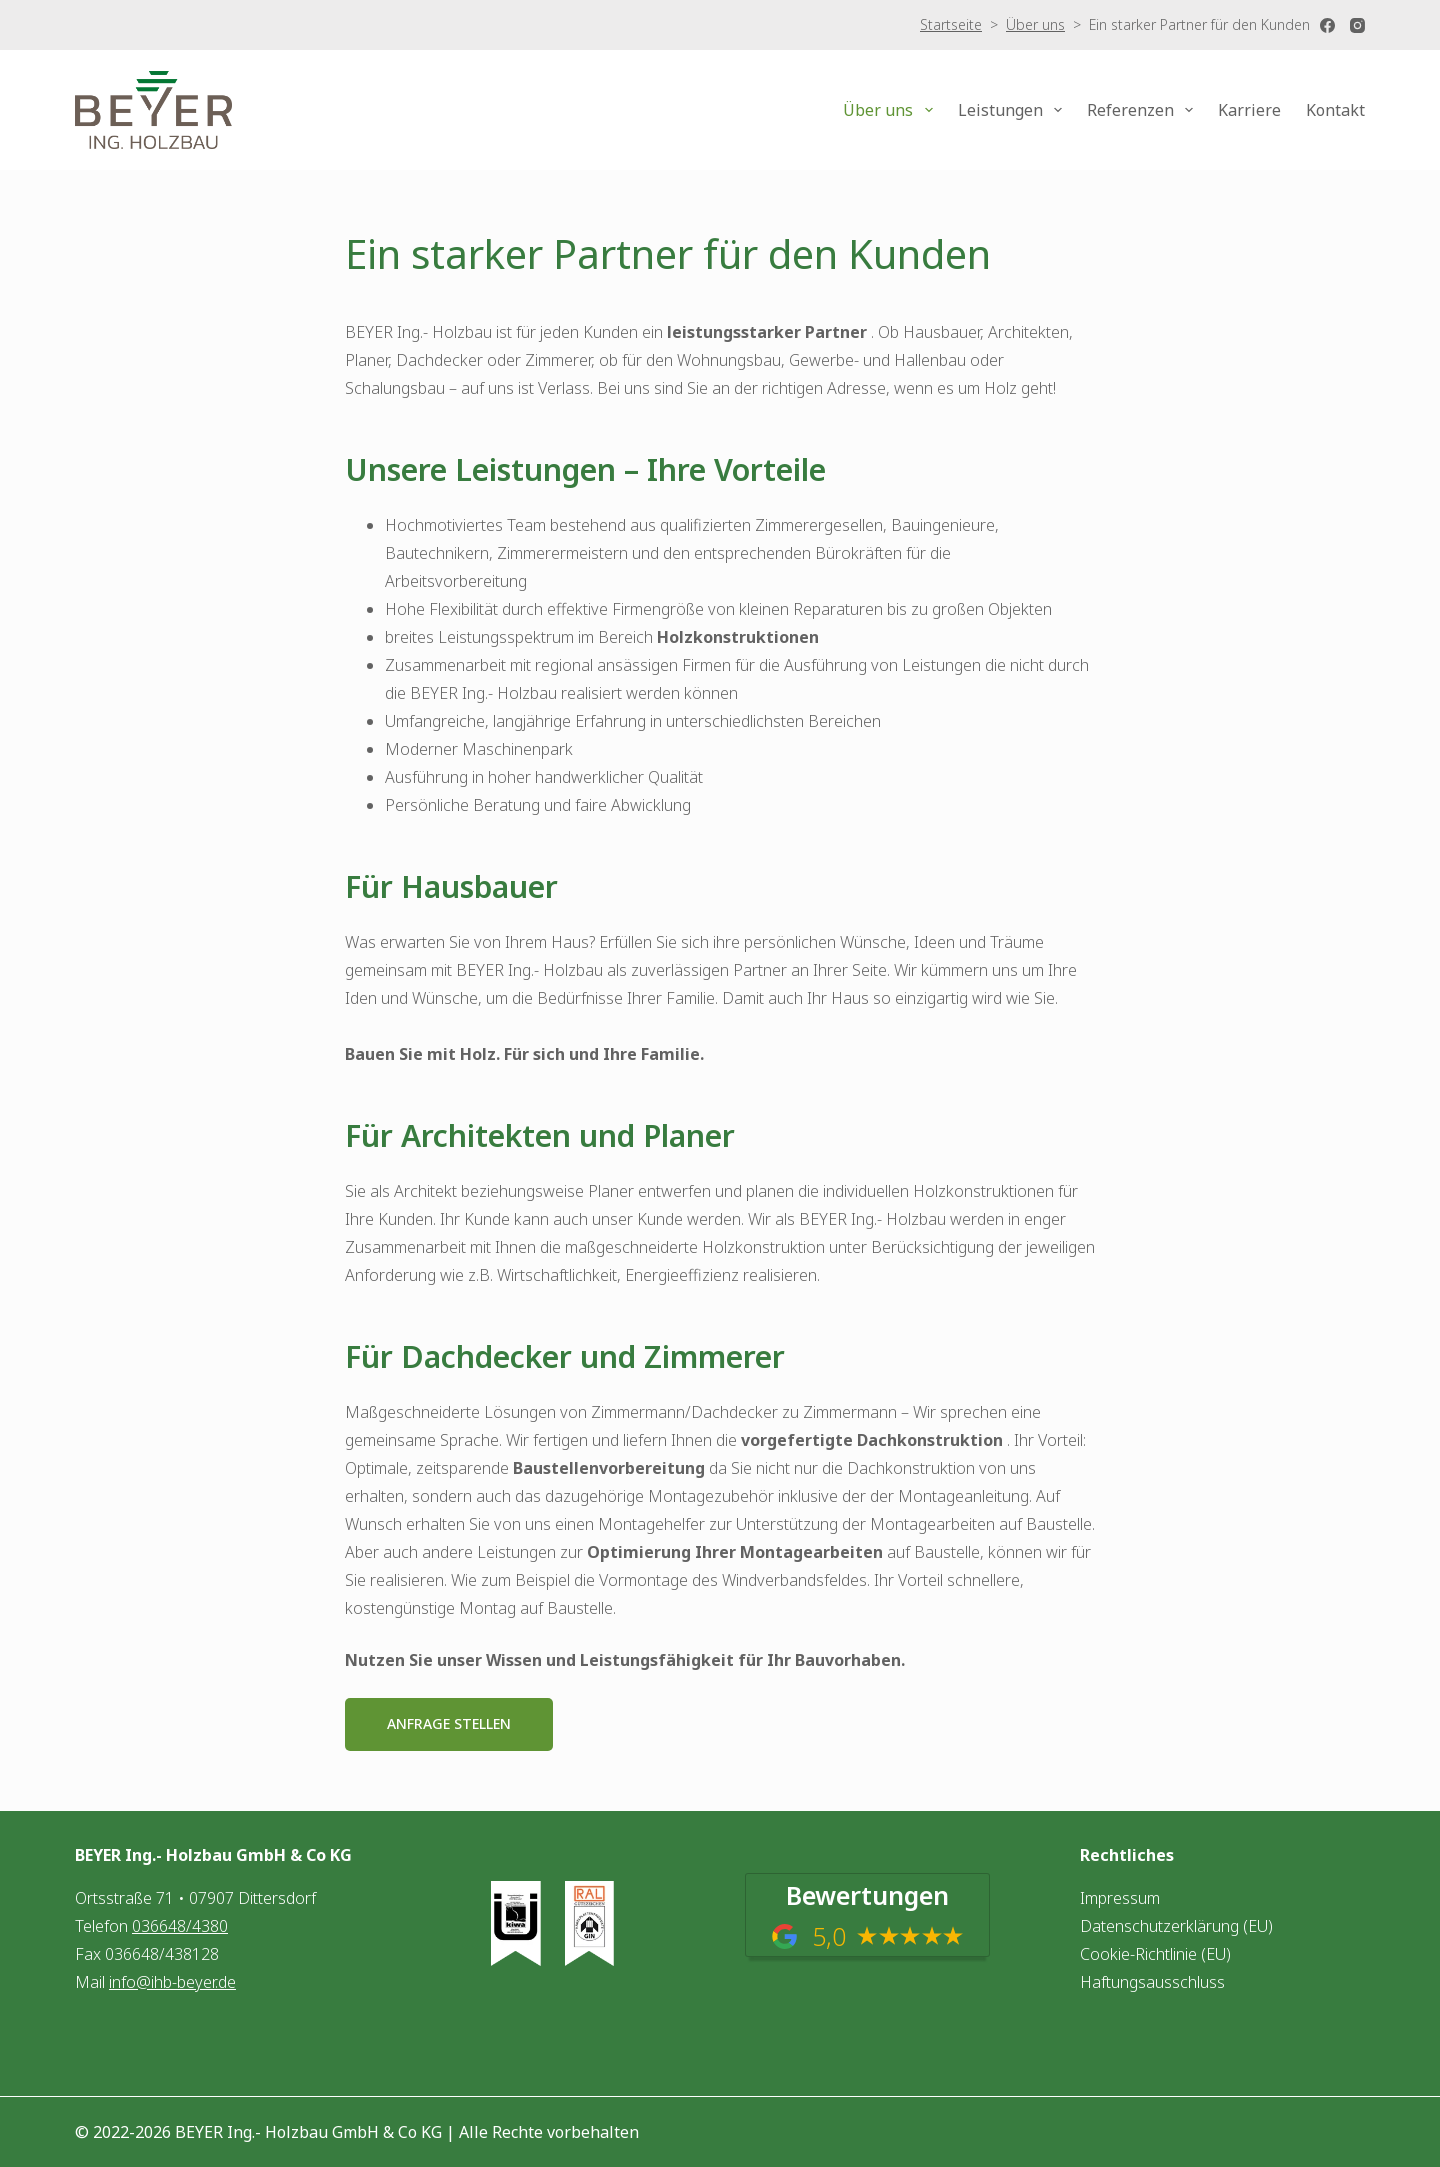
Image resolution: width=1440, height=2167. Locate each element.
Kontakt (1335, 110)
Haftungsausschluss (1152, 1982)
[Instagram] (1357, 25)
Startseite (951, 24)
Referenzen (1144, 110)
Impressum (1120, 1898)
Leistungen (1014, 110)
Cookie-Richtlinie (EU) (1155, 1954)
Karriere (1249, 110)
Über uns (1035, 24)
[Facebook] (1327, 25)
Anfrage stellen (449, 1723)
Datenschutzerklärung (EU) (1176, 1926)
